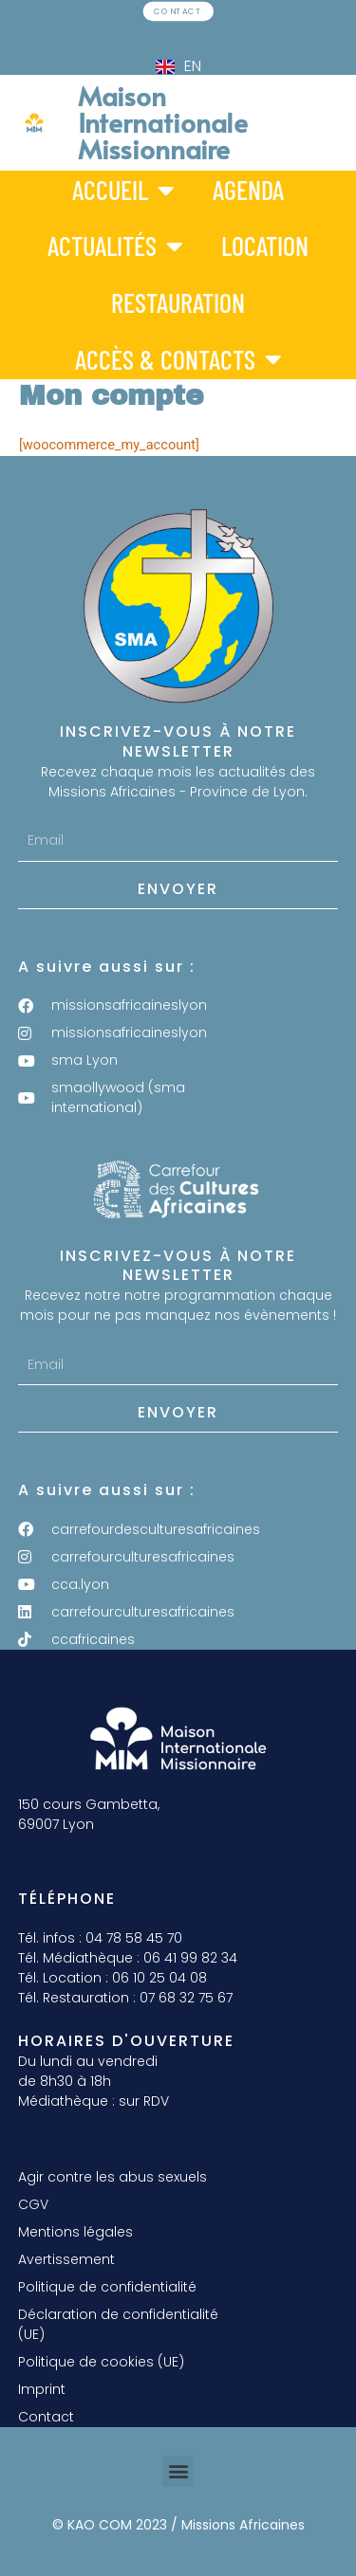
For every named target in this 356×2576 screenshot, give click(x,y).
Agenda (248, 189)
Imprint (42, 2389)
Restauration (178, 302)
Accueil (123, 189)
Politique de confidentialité (107, 2286)
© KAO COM (92, 2524)
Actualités (115, 246)
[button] (178, 2471)
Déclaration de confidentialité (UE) (118, 2324)
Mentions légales (75, 2231)
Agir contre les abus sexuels (112, 2176)
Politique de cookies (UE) (101, 2361)
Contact (46, 2416)
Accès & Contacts (178, 359)
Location (265, 245)
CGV (33, 2204)
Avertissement (66, 2259)
